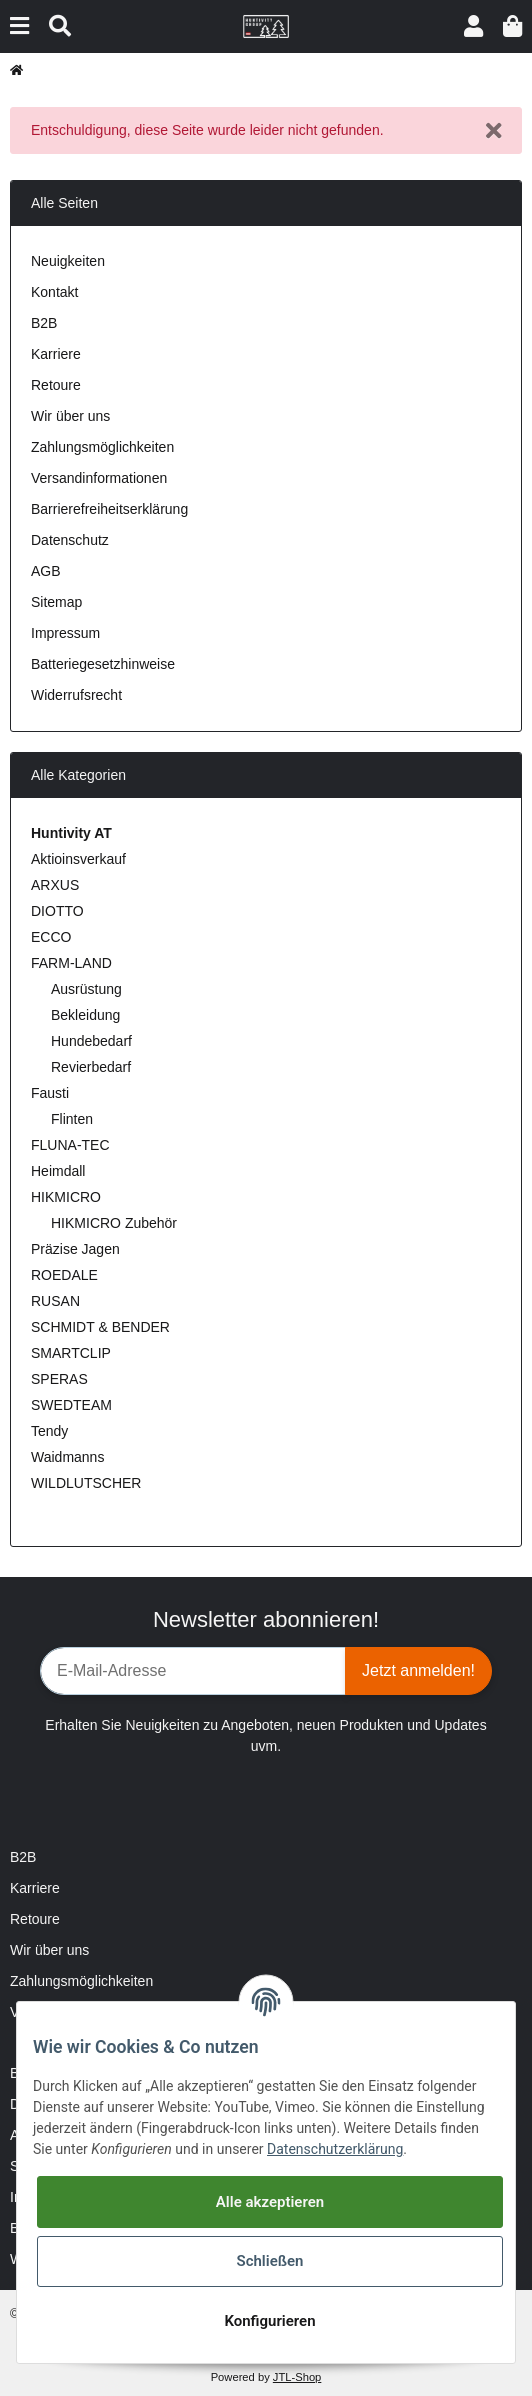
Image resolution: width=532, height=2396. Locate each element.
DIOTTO (57, 911)
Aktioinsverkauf (78, 859)
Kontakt (54, 292)
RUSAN (55, 1301)
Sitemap (56, 602)
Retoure (56, 385)
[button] (473, 26)
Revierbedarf (91, 1067)
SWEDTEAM (71, 1405)
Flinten (72, 1119)
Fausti (50, 1093)
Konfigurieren (269, 2321)
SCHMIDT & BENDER (100, 1327)
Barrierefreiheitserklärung (109, 509)
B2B (44, 323)
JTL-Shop (297, 2377)
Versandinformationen (99, 478)
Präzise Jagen (75, 1249)
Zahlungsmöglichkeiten (102, 447)
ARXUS (55, 885)
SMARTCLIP (71, 1353)
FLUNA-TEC (70, 1145)
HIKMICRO (66, 1197)
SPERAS (59, 1379)
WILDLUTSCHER (86, 1483)
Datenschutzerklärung (335, 2149)
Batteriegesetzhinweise (103, 664)
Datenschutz (70, 540)
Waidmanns (67, 1457)
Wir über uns (70, 416)
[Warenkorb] (512, 26)
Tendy (49, 1431)
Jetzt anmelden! (418, 1670)
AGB (46, 571)
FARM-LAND (71, 963)
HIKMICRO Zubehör (114, 1223)
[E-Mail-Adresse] (193, 1671)
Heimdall (58, 1171)
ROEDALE (64, 1275)
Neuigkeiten (68, 261)
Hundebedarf (91, 1041)
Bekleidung (85, 1015)
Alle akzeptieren (270, 2202)
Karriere (56, 354)
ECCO (51, 937)
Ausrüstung (86, 989)
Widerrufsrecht (76, 695)
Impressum (65, 633)
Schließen (269, 2261)
